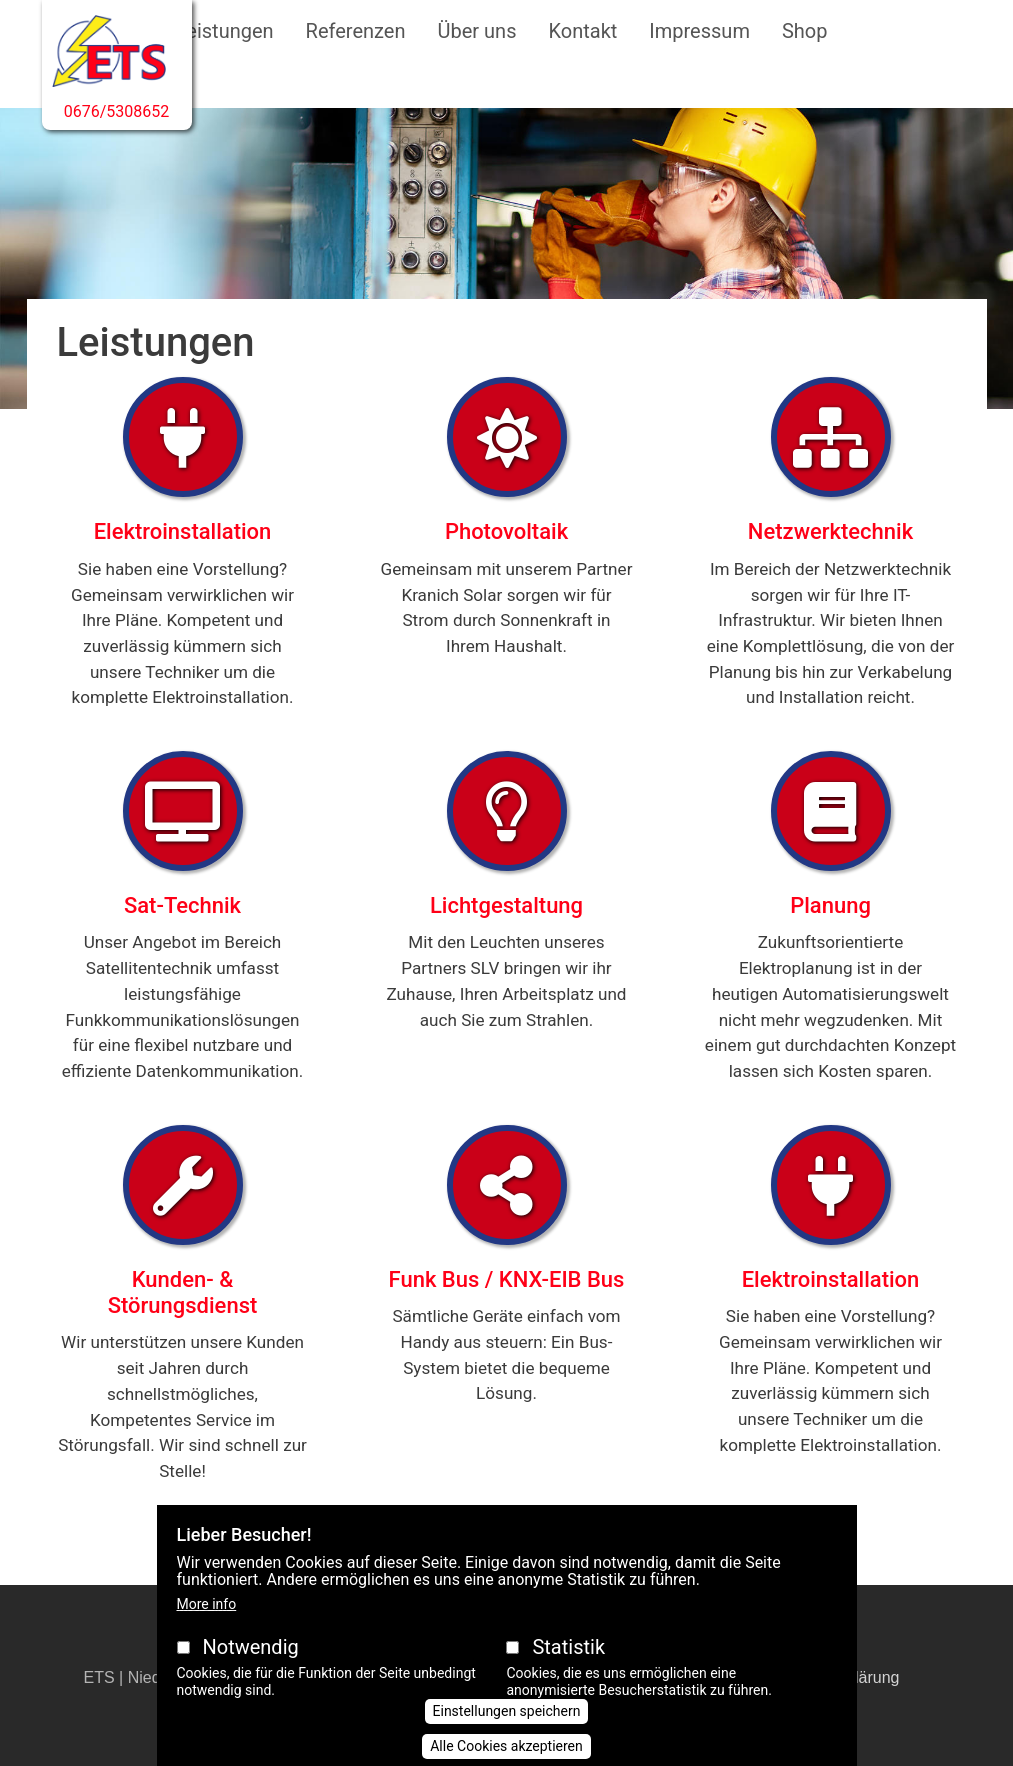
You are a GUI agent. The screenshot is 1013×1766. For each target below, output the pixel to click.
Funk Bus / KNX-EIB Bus (507, 1279)
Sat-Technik (182, 905)
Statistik (568, 1669)
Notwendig (250, 1669)
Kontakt (582, 31)
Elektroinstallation (183, 531)
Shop (805, 31)
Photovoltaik (506, 531)
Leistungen (225, 31)
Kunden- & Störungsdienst (183, 1292)
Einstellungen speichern (507, 1733)
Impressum (699, 31)
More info (207, 1626)
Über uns (477, 31)
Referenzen (356, 31)
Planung (830, 905)
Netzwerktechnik (830, 531)
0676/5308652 (117, 111)
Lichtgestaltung (506, 905)
